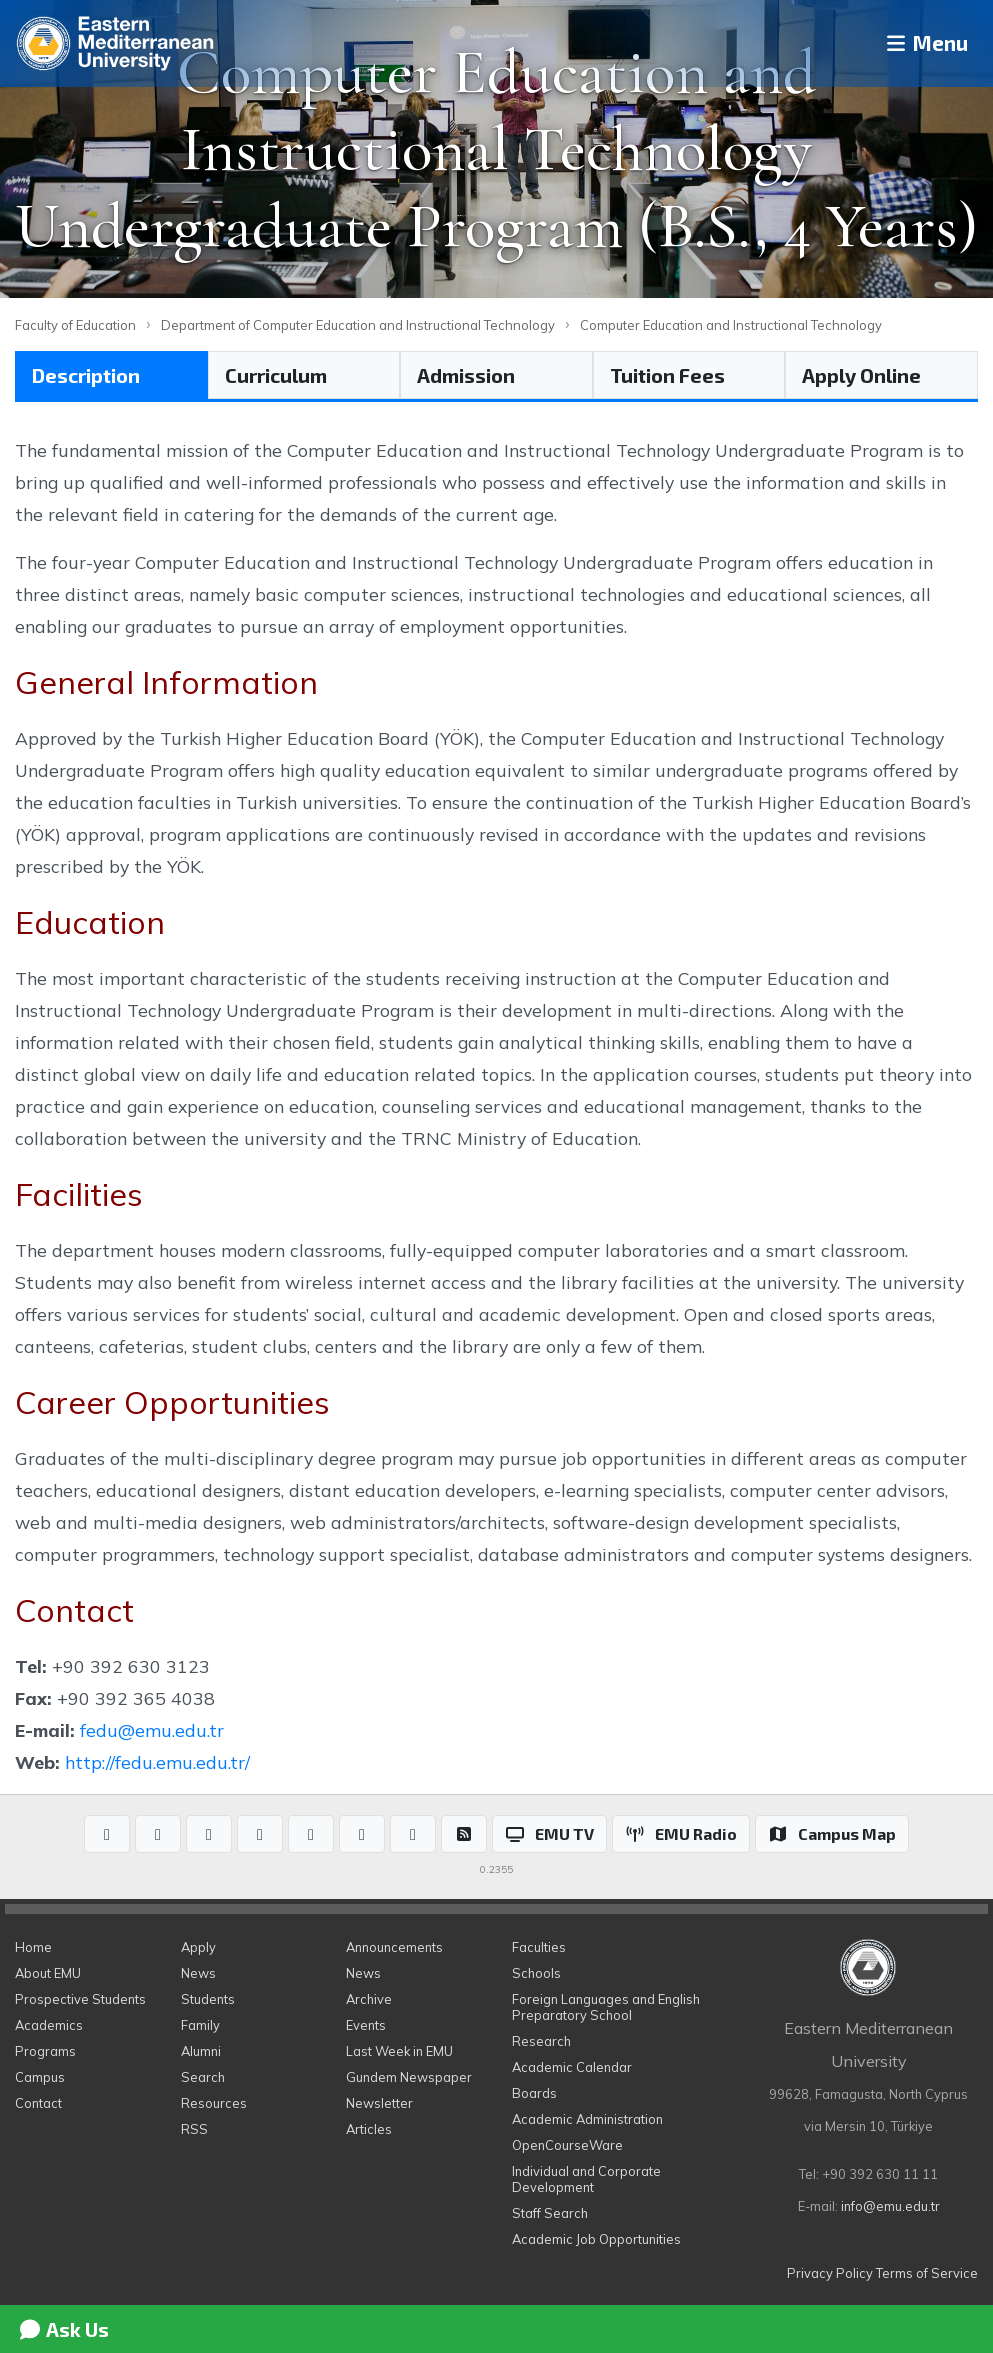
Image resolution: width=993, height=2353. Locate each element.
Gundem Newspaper (409, 2077)
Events (366, 2025)
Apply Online (861, 375)
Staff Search (550, 2213)
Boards (534, 2093)
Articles (369, 2129)
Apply (198, 1947)
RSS (194, 2129)
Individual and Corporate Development (586, 2179)
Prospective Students (80, 1999)
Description (86, 375)
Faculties (539, 1947)
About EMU (48, 1973)
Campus (40, 2077)
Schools (536, 1973)
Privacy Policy (830, 2273)
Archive (369, 1999)
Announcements (394, 1947)
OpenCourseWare (567, 2145)
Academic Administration (587, 2119)
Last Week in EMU (399, 2051)
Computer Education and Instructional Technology (731, 325)
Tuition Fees (667, 375)
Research (541, 2041)
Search (203, 2077)
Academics (49, 2025)
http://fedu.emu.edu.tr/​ (157, 1762)
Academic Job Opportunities (596, 2239)
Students (208, 1999)
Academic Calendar (572, 2067)
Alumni (201, 2051)
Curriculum (276, 375)
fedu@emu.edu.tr (152, 1730)
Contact (38, 2103)
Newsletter (379, 2103)
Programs (45, 2051)
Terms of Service (927, 2273)
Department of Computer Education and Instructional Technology (358, 325)
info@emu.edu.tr (890, 2206)
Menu (918, 43)
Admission (466, 375)
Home (33, 1947)
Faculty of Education (75, 325)
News (198, 1973)
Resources (214, 2103)
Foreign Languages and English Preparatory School (606, 2007)
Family (200, 2025)
